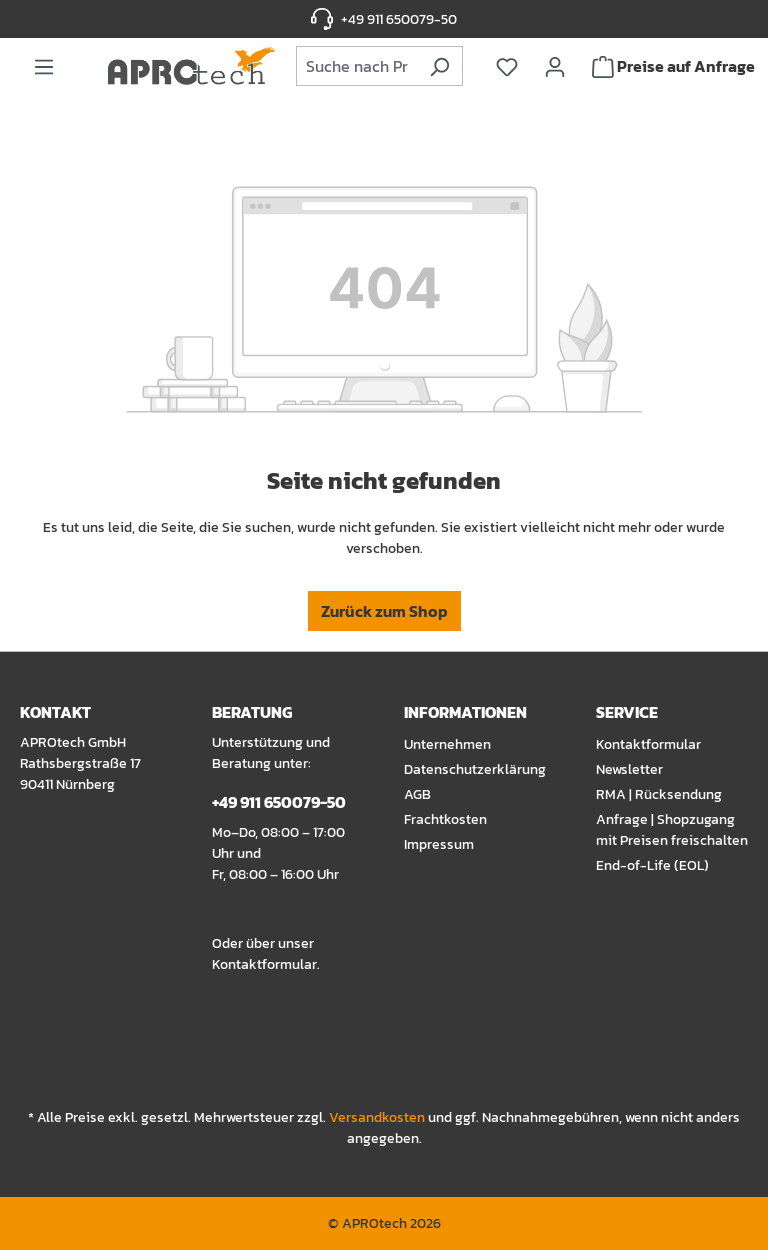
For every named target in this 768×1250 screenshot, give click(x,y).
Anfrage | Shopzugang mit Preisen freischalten (672, 830)
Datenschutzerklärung (475, 769)
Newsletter (629, 769)
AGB (417, 794)
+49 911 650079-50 (399, 19)
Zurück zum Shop (384, 611)
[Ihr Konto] (555, 66)
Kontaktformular (264, 964)
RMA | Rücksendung (659, 794)
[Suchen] (439, 66)
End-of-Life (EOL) (652, 865)
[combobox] (357, 66)
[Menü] (44, 66)
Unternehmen (447, 744)
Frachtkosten (445, 819)
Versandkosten (377, 1117)
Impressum (439, 844)
